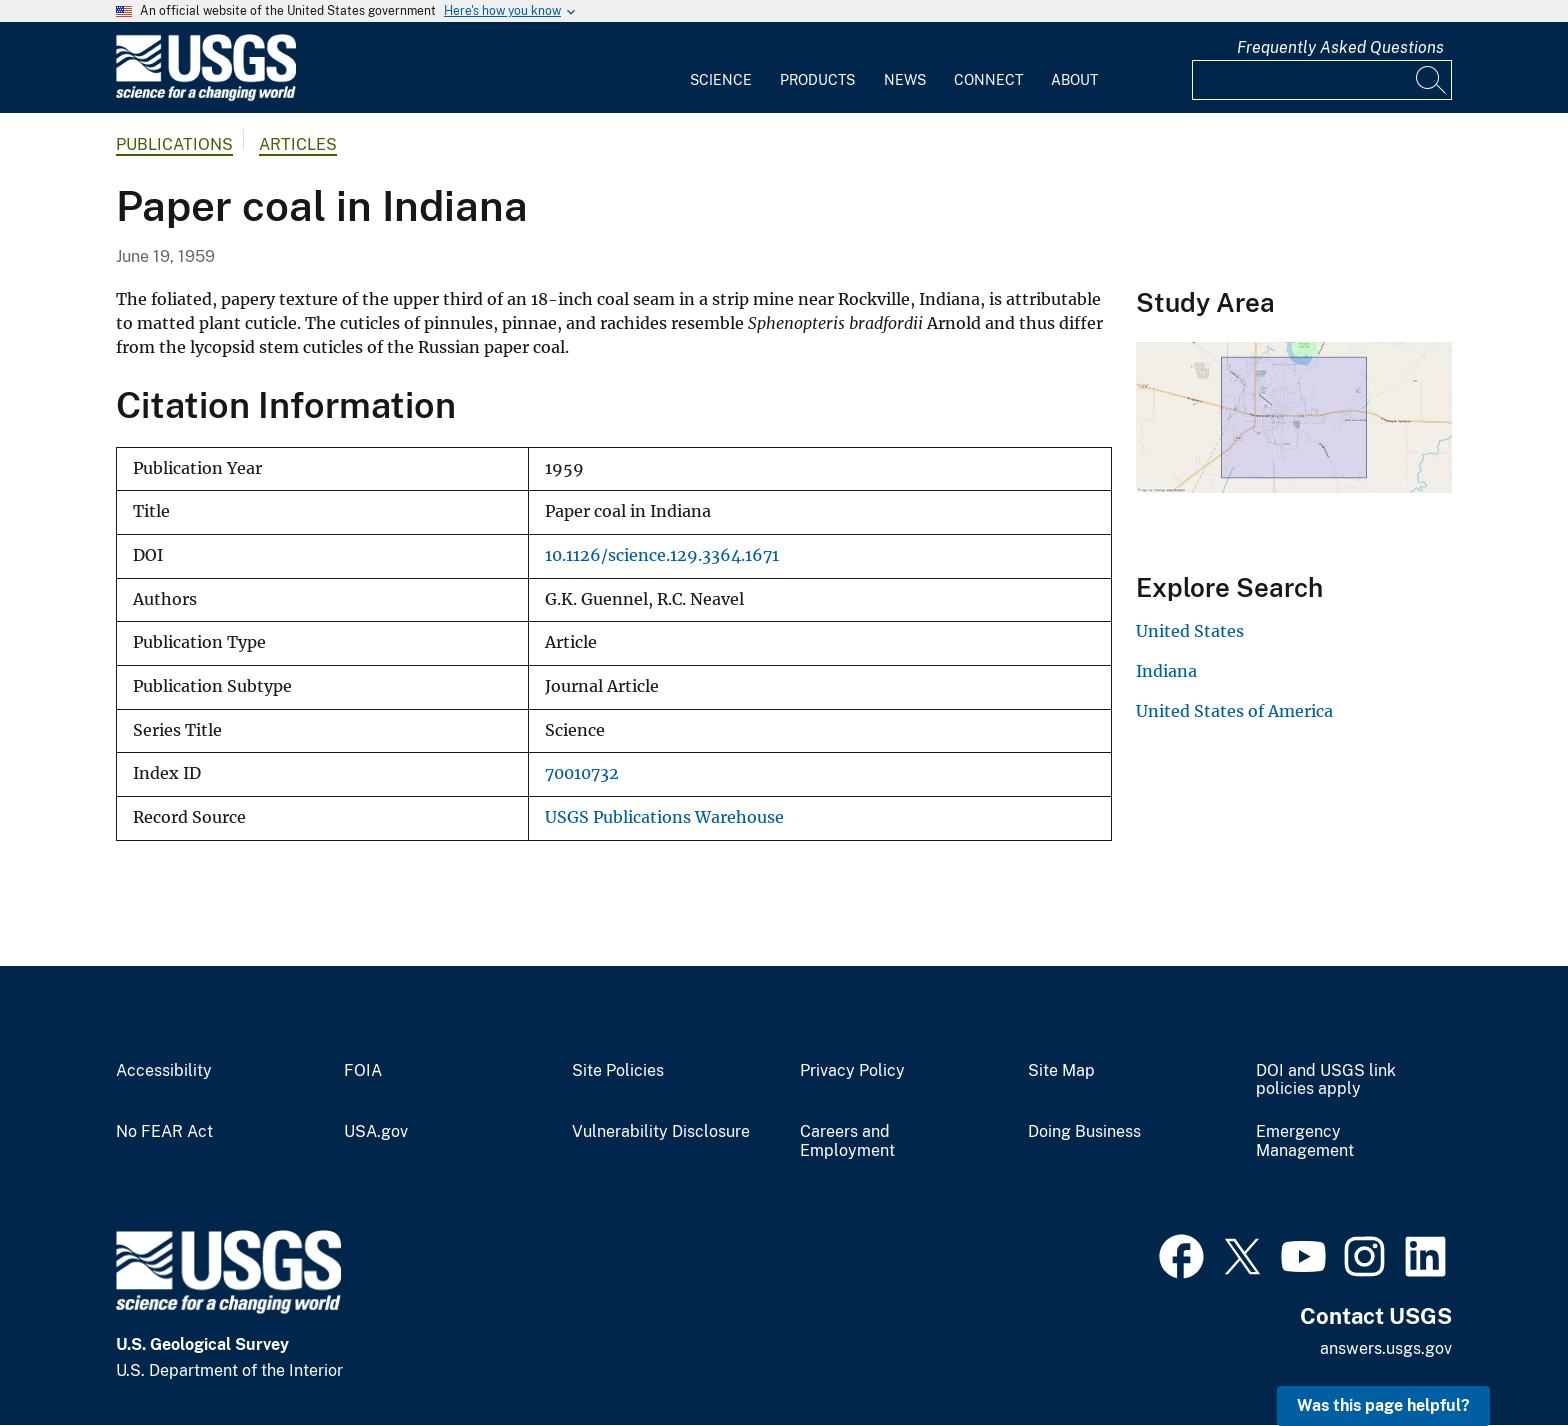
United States (1190, 631)
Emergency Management (1305, 1141)
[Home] (206, 96)
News (905, 80)
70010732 (582, 773)
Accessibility (164, 1071)
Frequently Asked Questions (1340, 47)
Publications (174, 144)
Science (721, 80)
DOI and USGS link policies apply (1326, 1080)
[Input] (1322, 80)
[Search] (1432, 80)
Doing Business (1084, 1132)
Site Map (1061, 1071)
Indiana (1166, 671)
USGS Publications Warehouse (664, 817)
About (1074, 80)
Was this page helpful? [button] (1383, 1405)
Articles (298, 144)
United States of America (1234, 711)
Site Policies (618, 1071)
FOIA (363, 1071)
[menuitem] (721, 68)
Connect (988, 80)
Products (817, 80)
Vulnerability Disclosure (661, 1132)
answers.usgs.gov (1386, 1348)
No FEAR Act (164, 1132)
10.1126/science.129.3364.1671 (662, 555)
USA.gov (376, 1132)
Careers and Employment (847, 1141)
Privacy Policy (852, 1071)
